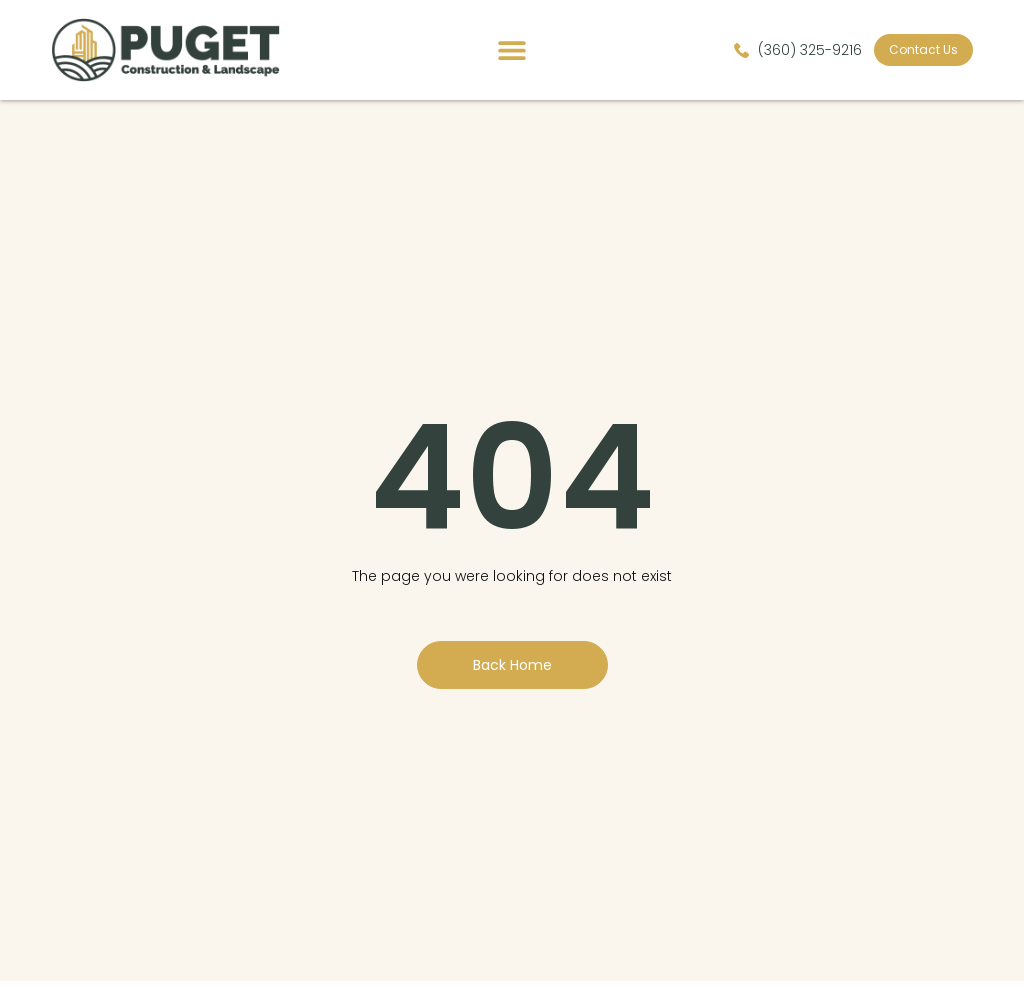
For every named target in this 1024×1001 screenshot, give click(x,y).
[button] (512, 50)
